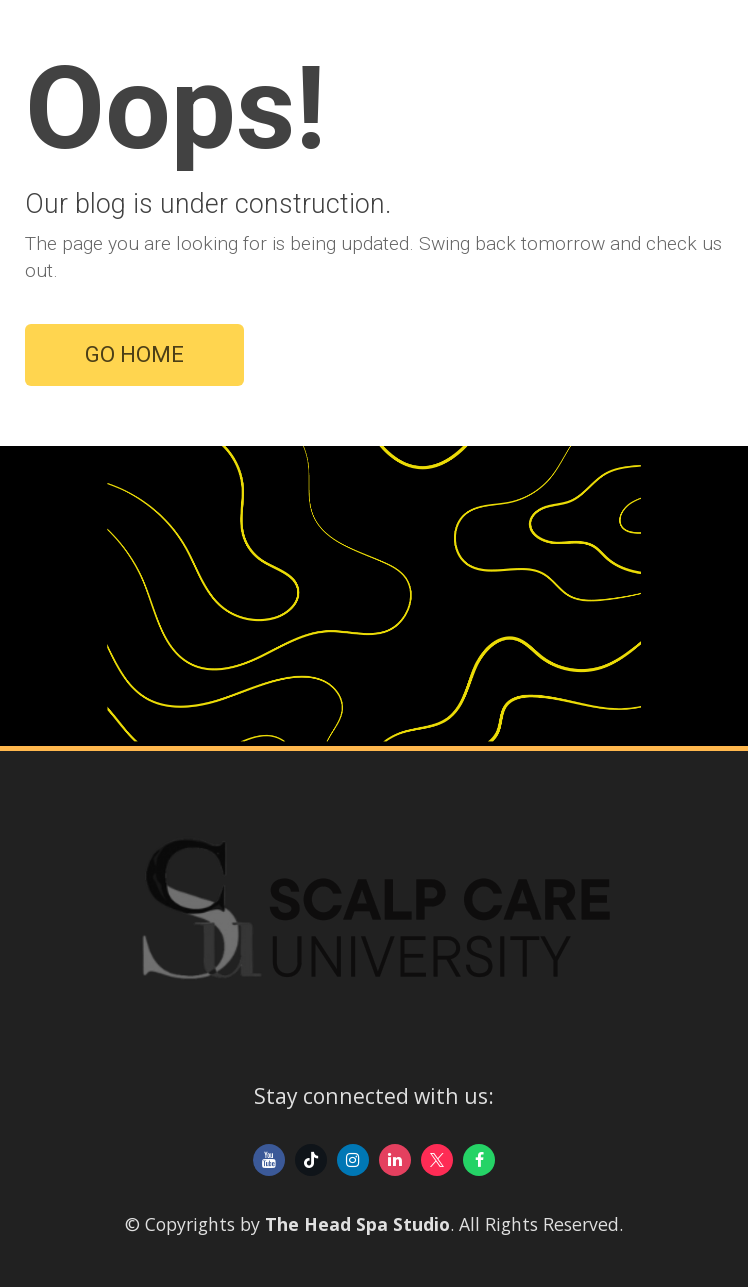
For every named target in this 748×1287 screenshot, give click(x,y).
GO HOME (134, 354)
